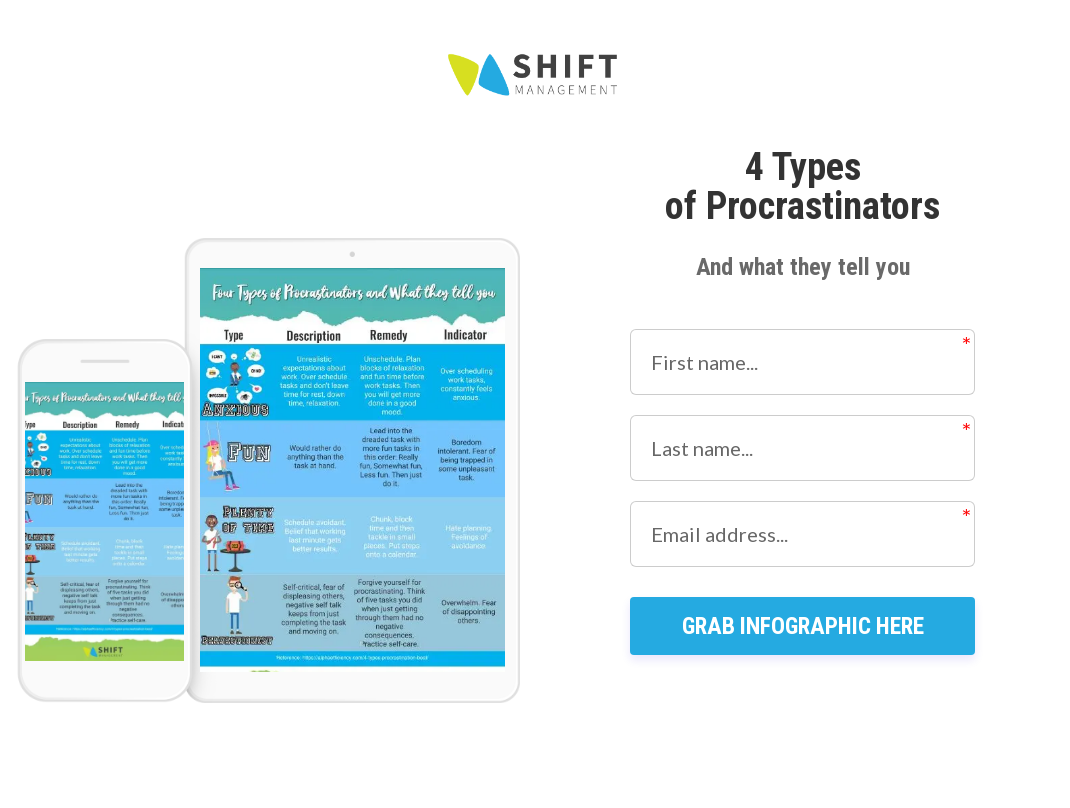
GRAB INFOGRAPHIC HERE (803, 665)
